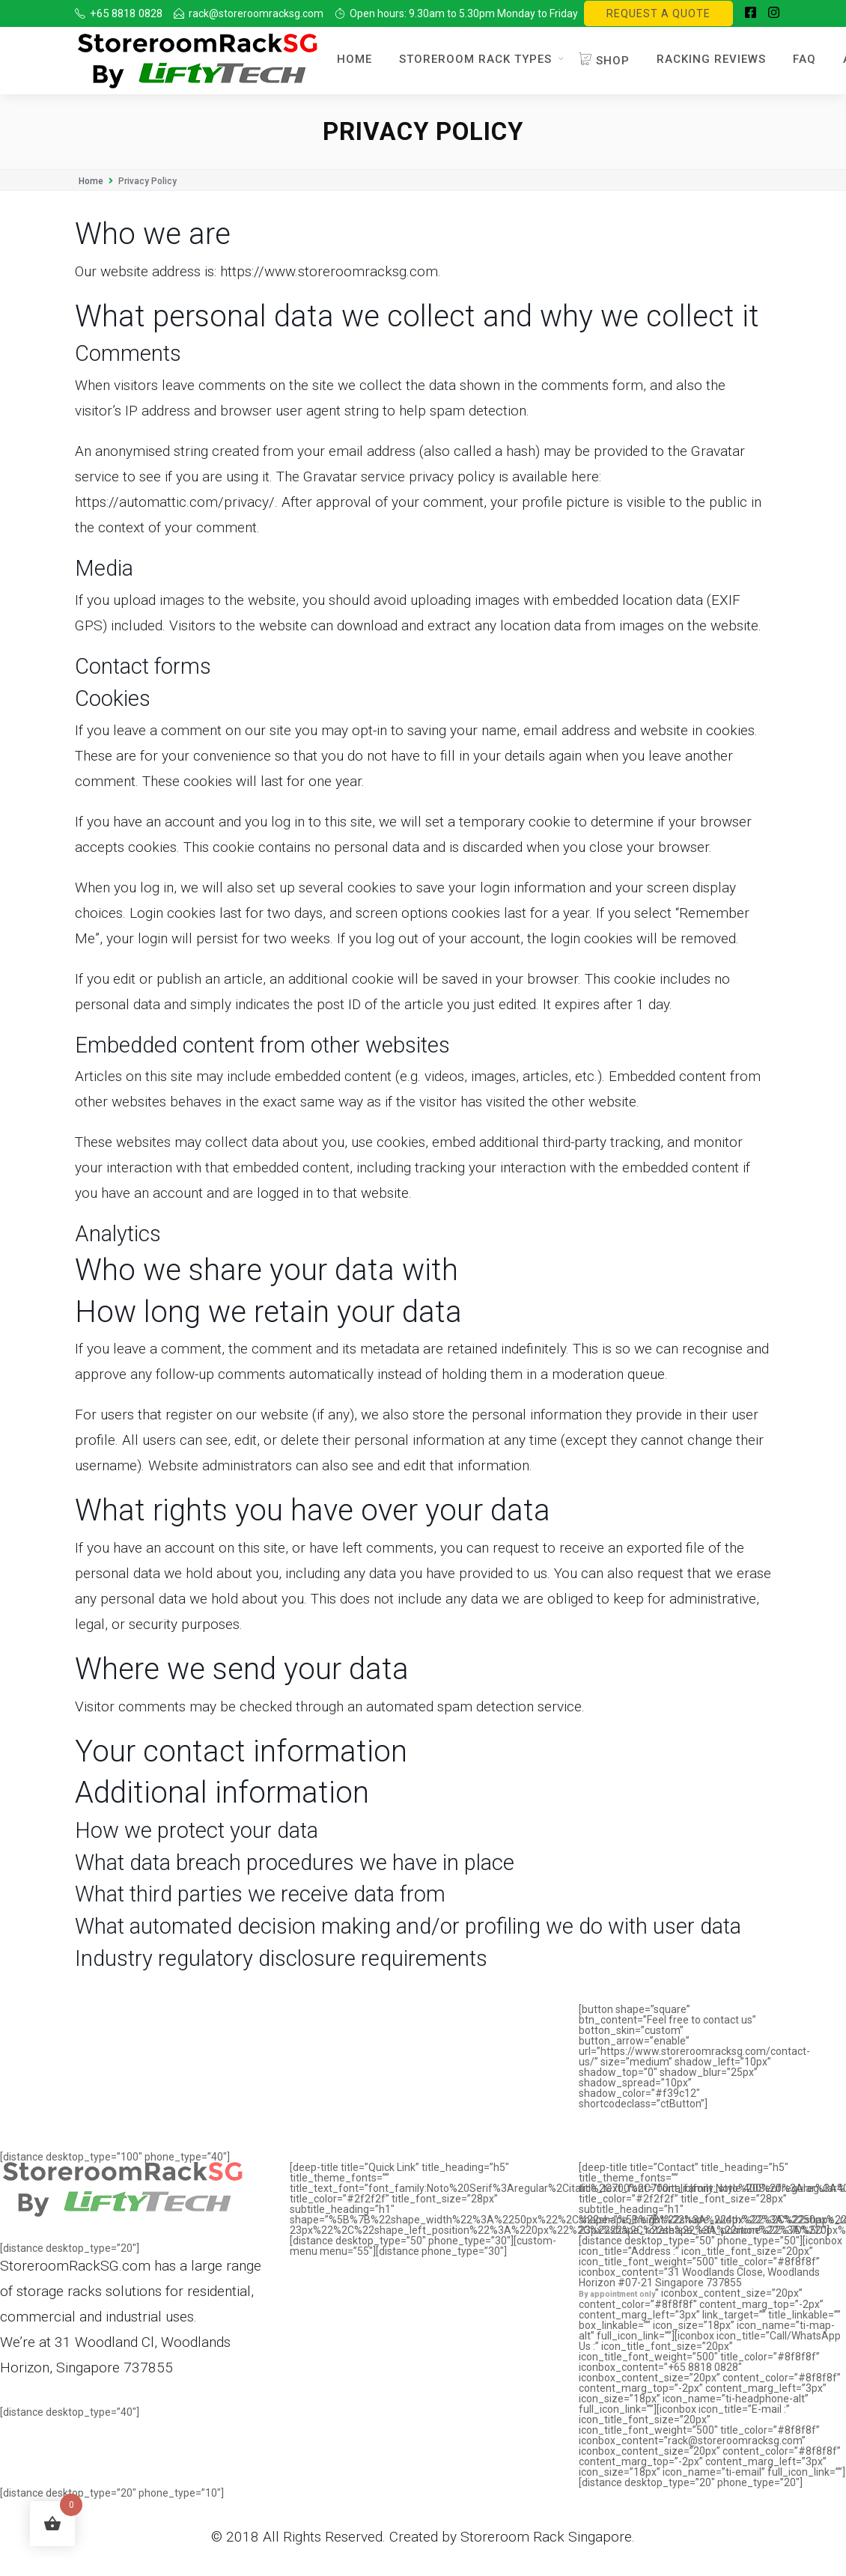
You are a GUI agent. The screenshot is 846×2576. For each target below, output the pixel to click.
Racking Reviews (711, 59)
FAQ (804, 59)
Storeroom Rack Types (475, 59)
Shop (604, 61)
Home (354, 59)
